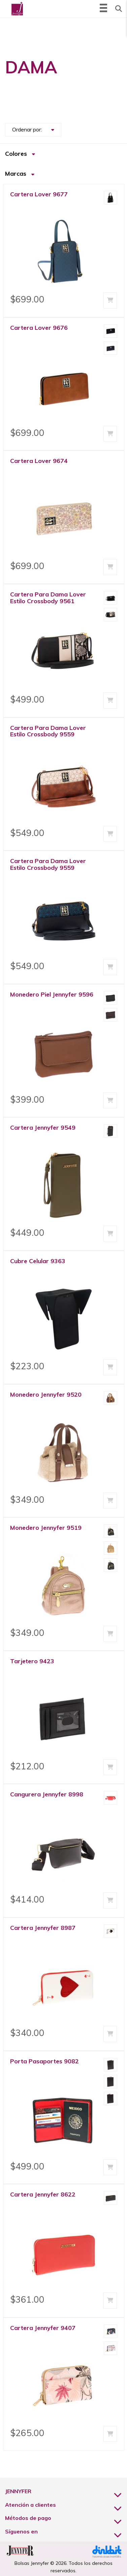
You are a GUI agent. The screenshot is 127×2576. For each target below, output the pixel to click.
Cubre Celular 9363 (37, 1261)
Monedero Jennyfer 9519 (46, 1527)
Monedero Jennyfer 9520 (46, 1394)
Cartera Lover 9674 (39, 461)
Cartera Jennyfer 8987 (42, 1928)
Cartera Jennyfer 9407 (42, 2328)
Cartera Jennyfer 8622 (42, 2194)
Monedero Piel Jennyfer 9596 (51, 994)
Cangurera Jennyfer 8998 (46, 1794)
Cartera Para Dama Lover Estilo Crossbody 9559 (48, 731)
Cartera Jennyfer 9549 (42, 1127)
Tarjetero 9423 (32, 1661)
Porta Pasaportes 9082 (44, 2061)
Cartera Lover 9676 (39, 328)
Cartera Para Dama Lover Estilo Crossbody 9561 (48, 597)
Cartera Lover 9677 (39, 194)
